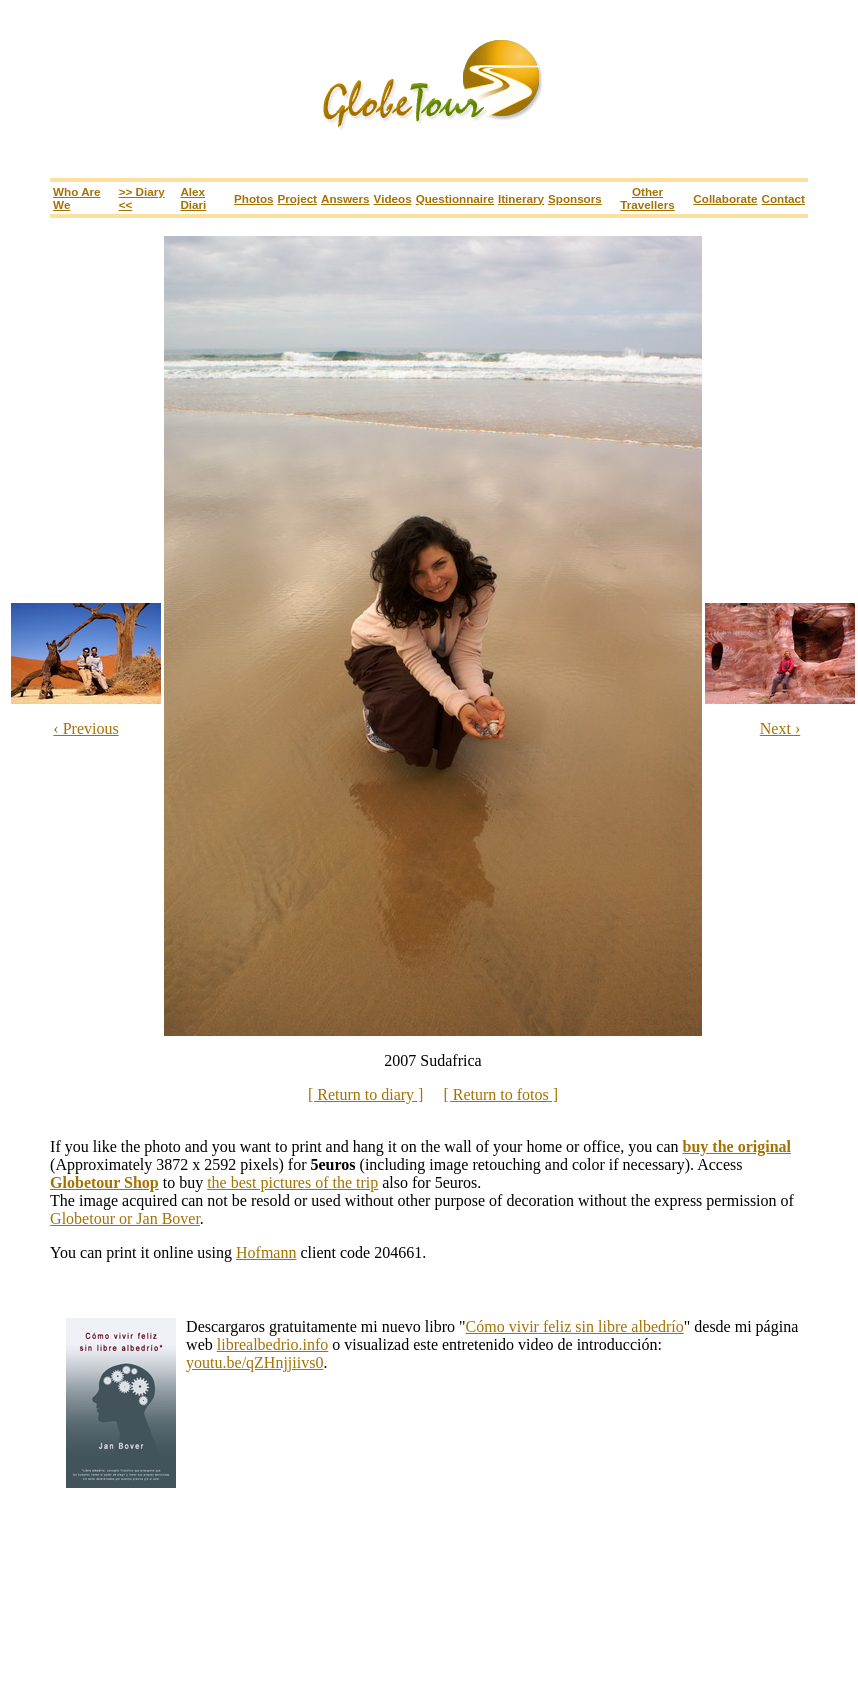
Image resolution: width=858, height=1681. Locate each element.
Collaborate (725, 198)
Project (297, 198)
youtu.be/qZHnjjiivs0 (254, 1362)
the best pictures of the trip (292, 1182)
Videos (393, 198)
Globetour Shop (104, 1182)
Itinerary (521, 198)
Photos (254, 198)
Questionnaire (455, 198)
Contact (783, 198)
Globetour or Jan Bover (125, 1218)
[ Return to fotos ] (500, 1094)
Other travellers (647, 198)
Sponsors (575, 198)
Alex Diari (193, 198)
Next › (780, 728)
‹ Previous (85, 728)
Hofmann (266, 1252)
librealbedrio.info (273, 1344)
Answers (345, 198)
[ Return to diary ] (366, 1094)
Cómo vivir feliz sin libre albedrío (575, 1326)
